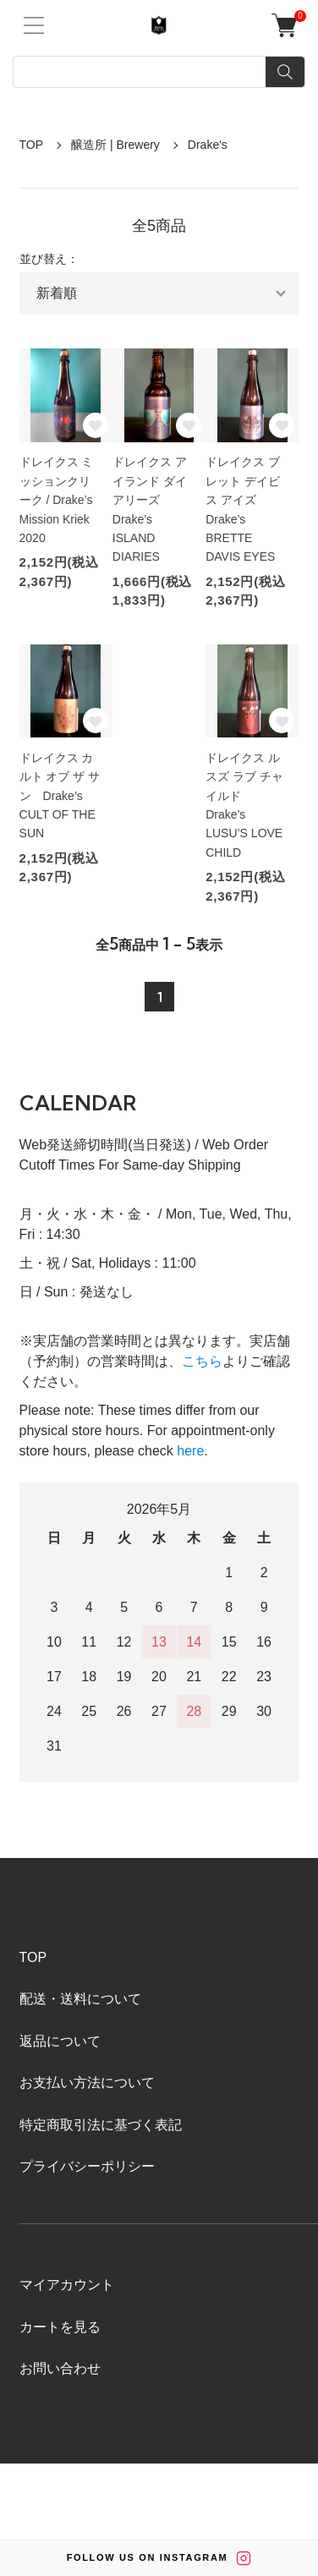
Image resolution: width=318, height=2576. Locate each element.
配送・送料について (80, 1999)
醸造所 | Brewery (115, 144)
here (190, 1451)
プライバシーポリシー (87, 2166)
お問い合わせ (60, 2368)
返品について (60, 2041)
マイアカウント (66, 2284)
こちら (202, 1361)
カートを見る (60, 2327)
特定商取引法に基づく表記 (100, 2125)
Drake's (208, 144)
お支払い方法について (87, 2082)
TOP (31, 144)
